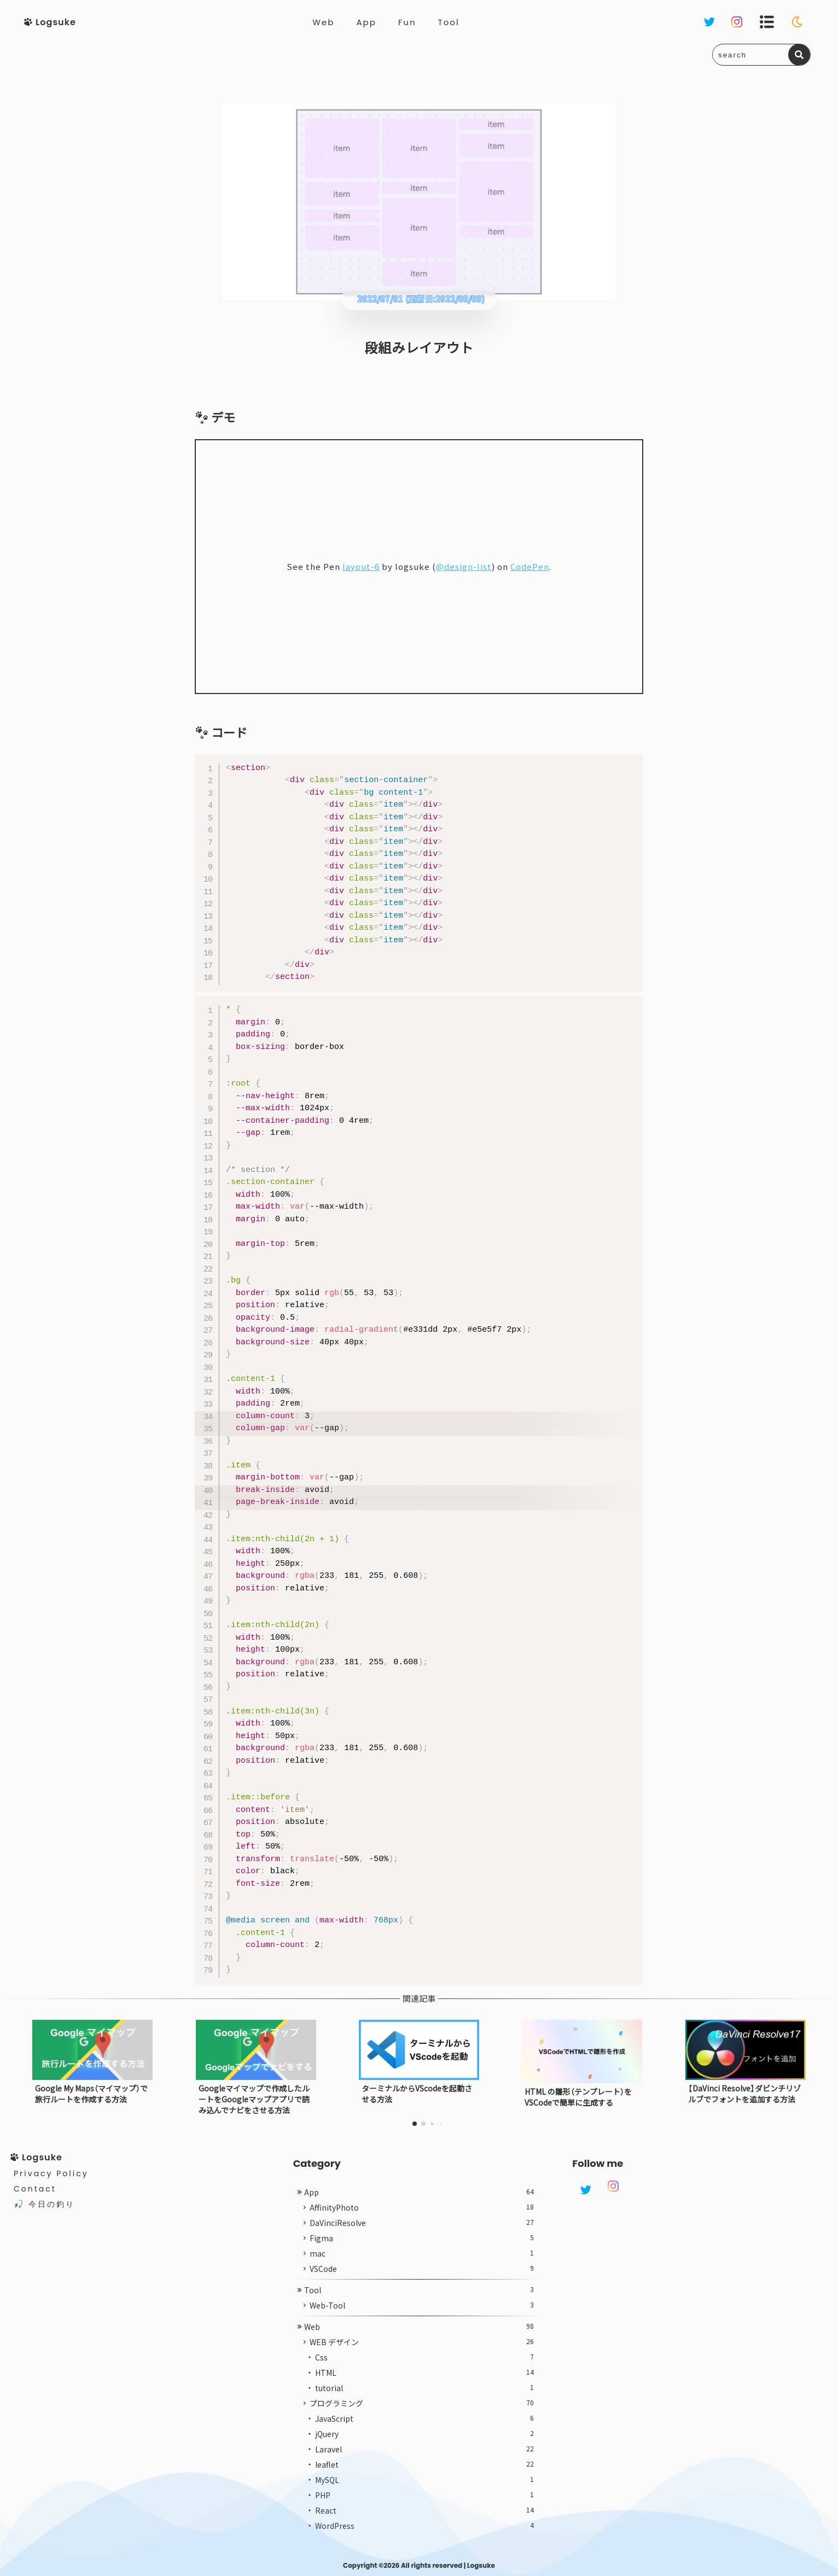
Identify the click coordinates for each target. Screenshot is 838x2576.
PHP (424, 2495)
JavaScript (424, 2418)
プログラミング (422, 2403)
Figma (422, 2238)
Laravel (424, 2449)
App (366, 22)
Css (424, 2357)
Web (323, 22)
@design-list (464, 566)
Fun (407, 22)
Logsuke (481, 2565)
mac (422, 2253)
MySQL (424, 2479)
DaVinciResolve (422, 2222)
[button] (414, 2124)
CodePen (529, 566)
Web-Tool (422, 2305)
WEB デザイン (422, 2341)
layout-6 (361, 566)
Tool (448, 22)
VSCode (422, 2268)
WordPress (424, 2525)
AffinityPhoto (422, 2207)
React (424, 2510)
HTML (424, 2372)
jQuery (424, 2433)
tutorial (424, 2387)
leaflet (424, 2464)
